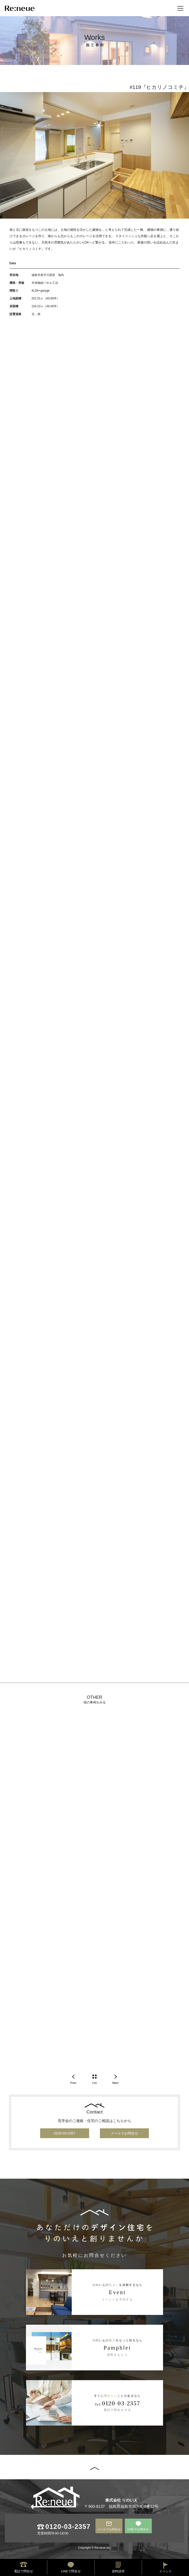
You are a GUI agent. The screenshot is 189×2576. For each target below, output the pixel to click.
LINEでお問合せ (138, 2529)
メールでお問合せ (124, 2133)
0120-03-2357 (64, 2133)
